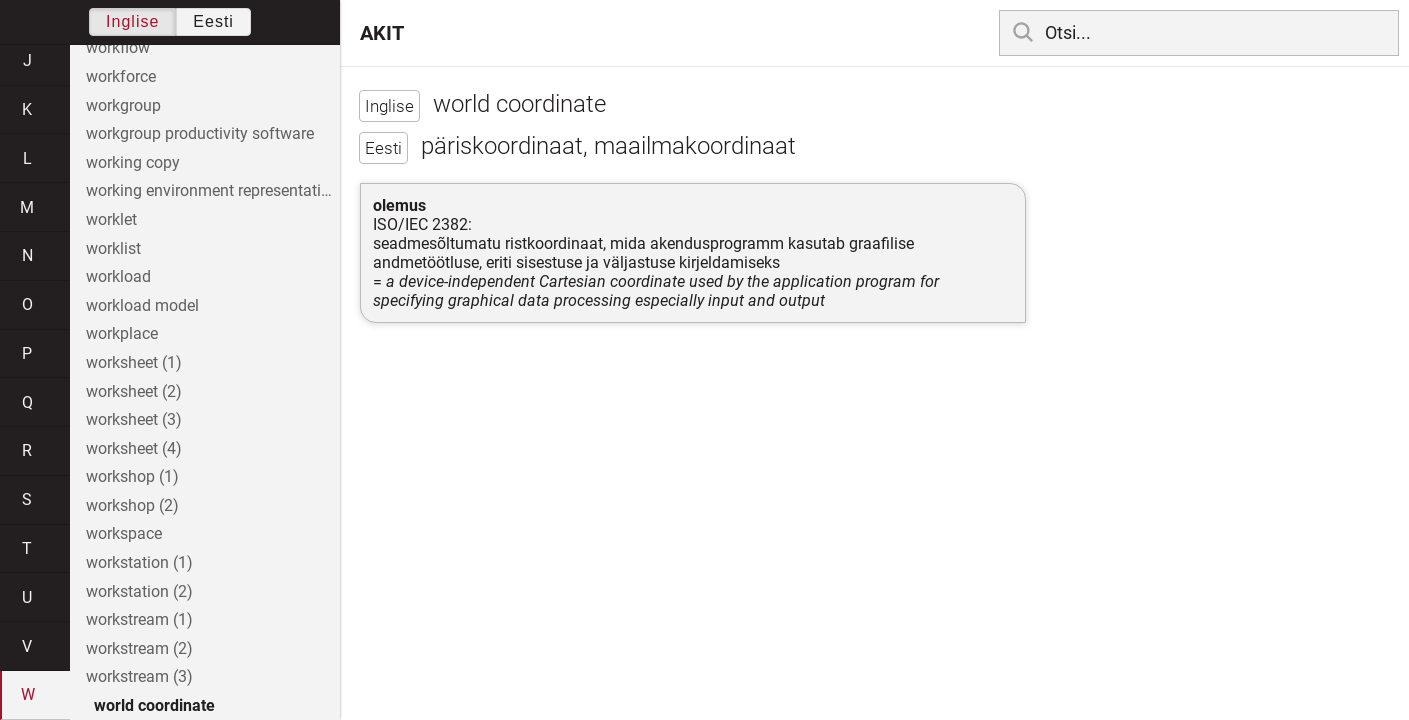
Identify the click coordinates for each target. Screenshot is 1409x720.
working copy (133, 162)
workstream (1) (139, 619)
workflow (118, 47)
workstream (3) (139, 676)
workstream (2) (139, 648)
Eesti (213, 21)
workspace (124, 533)
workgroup (123, 105)
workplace (122, 333)
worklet (111, 219)
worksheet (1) (134, 362)
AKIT (382, 33)
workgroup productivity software (200, 133)
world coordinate (154, 705)
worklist (113, 248)
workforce (121, 76)
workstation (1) (139, 562)
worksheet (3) (134, 419)
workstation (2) (139, 591)
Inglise (132, 21)
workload (118, 276)
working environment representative (211, 190)
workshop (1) (132, 476)
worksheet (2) (134, 391)
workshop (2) (132, 505)
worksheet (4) (134, 448)
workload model (142, 305)
